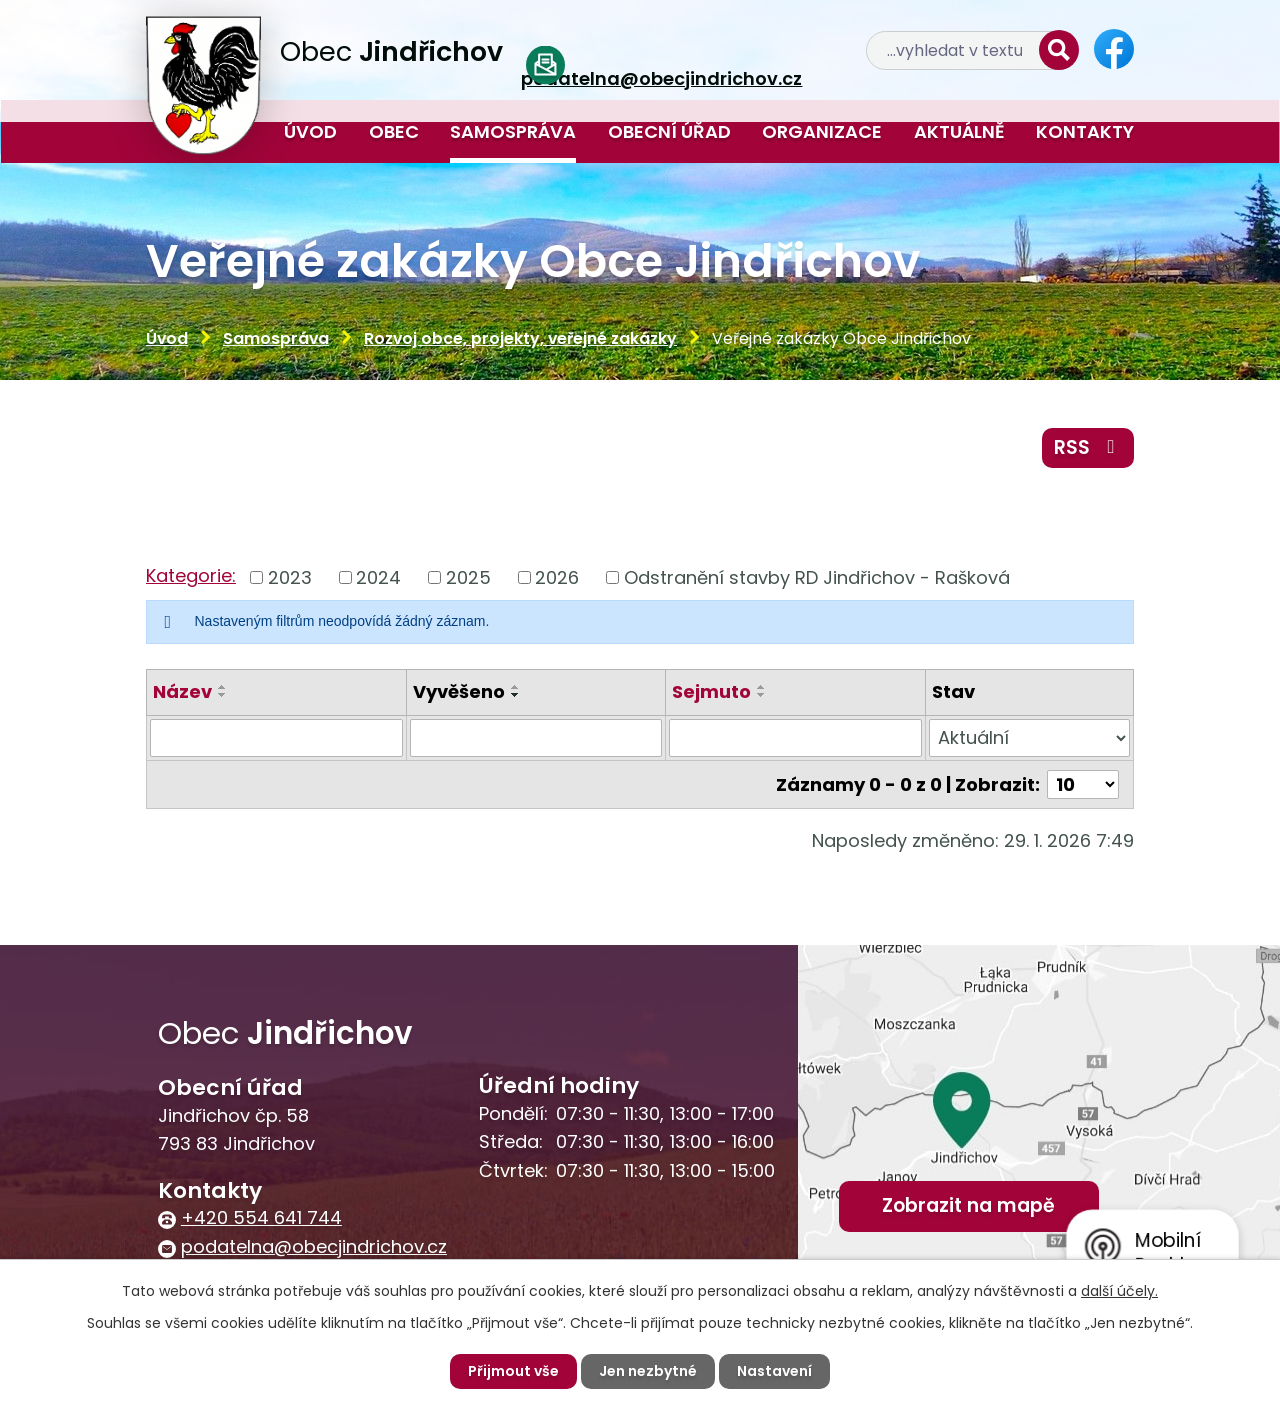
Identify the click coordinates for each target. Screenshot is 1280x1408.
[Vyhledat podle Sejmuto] (795, 738)
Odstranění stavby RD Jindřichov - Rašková (817, 577)
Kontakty (1085, 131)
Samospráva (513, 131)
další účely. (1119, 1291)
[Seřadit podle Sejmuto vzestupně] (762, 687)
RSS (1088, 447)
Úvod (310, 131)
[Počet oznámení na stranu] (1083, 784)
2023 (290, 577)
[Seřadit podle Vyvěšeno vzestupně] (516, 687)
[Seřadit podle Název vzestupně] (223, 687)
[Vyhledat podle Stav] (1029, 738)
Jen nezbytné (648, 1371)
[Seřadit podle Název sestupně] (223, 695)
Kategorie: (191, 575)
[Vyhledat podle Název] (276, 738)
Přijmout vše (513, 1371)
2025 (468, 577)
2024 (378, 577)
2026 (557, 577)
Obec (394, 131)
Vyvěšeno (459, 691)
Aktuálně (959, 131)
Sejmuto (711, 691)
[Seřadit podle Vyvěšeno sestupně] (516, 695)
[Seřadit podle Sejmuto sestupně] (762, 695)
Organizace (822, 131)
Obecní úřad (669, 131)
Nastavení (774, 1371)
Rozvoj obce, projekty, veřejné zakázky (520, 338)
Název (182, 691)
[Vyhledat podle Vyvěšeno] (536, 738)
